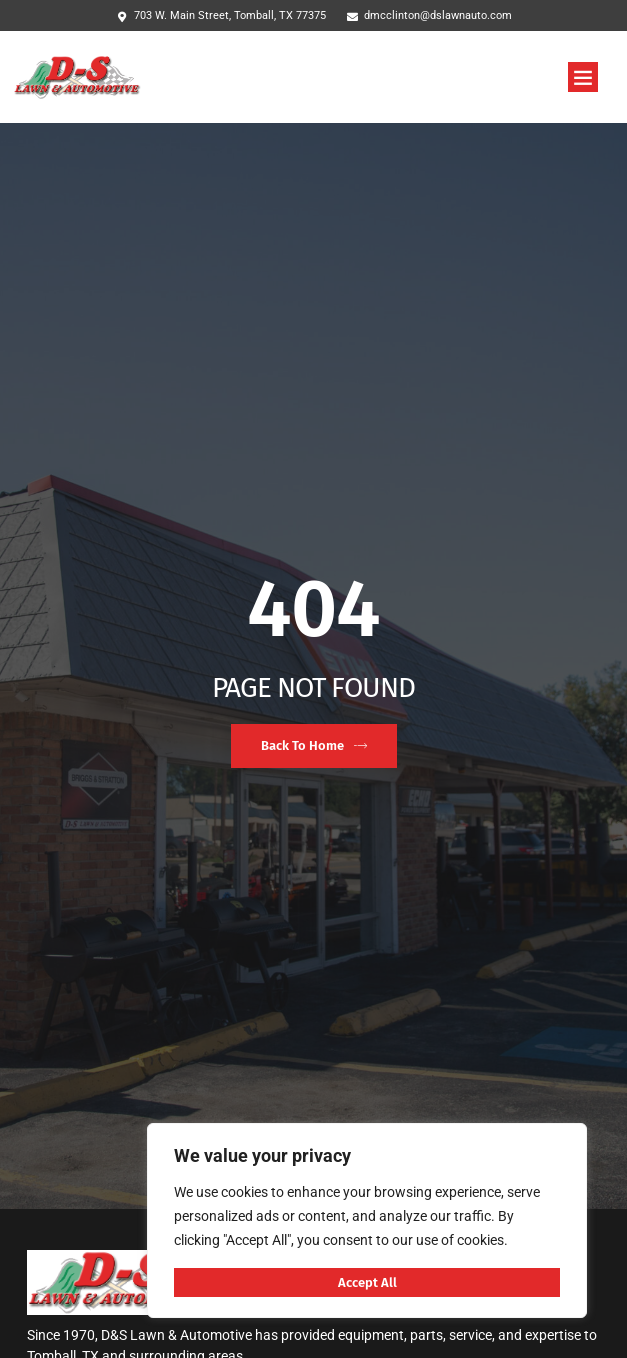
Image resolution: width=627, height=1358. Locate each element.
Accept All (367, 1282)
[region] (367, 1220)
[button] (583, 77)
